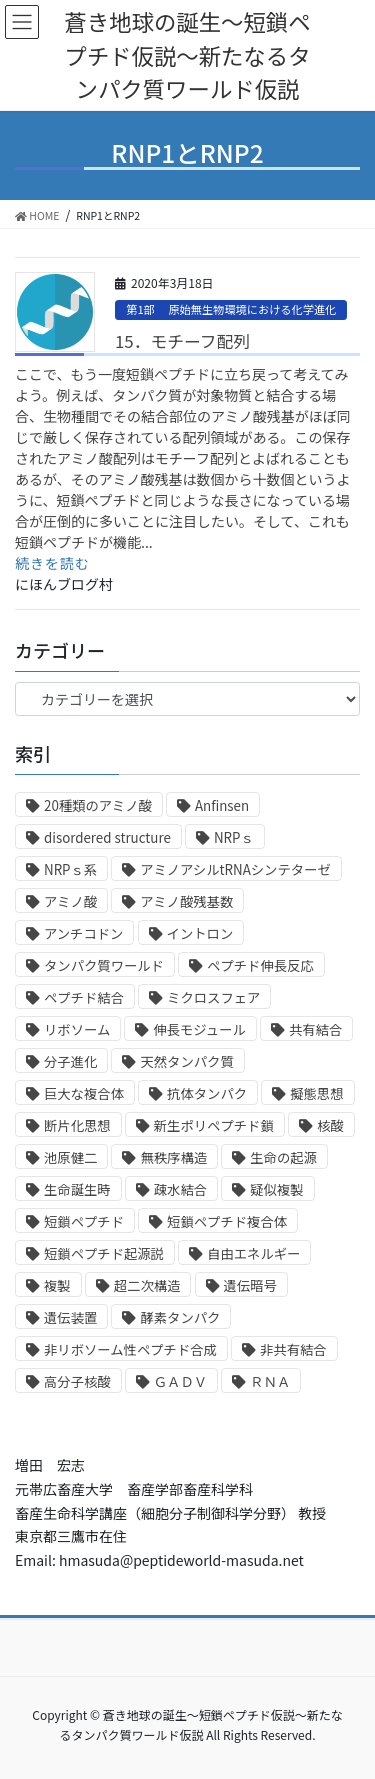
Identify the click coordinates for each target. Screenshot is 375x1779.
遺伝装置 (70, 1317)
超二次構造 (147, 1285)
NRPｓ (234, 837)
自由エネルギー (253, 1253)
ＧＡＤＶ (180, 1381)
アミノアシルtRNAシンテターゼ (235, 869)
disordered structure (107, 837)
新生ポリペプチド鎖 (214, 1125)
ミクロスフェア (213, 997)
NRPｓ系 (70, 869)
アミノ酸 (70, 901)
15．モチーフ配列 (182, 341)
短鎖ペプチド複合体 (227, 1221)
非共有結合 (293, 1349)
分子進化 (70, 1061)
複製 (57, 1285)
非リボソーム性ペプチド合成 (130, 1349)
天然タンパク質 (186, 1061)
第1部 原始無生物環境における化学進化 (231, 309)
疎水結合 (180, 1189)
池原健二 (70, 1157)
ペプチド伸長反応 (260, 965)
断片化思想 (77, 1125)
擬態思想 (316, 1093)
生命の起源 (283, 1157)
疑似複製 (276, 1189)
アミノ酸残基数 (186, 901)
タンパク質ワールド (104, 965)
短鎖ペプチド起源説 (104, 1253)
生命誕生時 (77, 1189)
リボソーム (77, 1029)
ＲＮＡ (270, 1381)
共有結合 (315, 1029)
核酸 (330, 1125)
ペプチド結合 (84, 997)
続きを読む (52, 563)
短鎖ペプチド (84, 1221)
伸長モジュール (199, 1029)
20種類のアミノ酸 (98, 805)
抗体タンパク (207, 1093)
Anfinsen (222, 805)
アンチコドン (83, 933)
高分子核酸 (77, 1381)
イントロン (200, 933)
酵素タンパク (180, 1317)
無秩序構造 (173, 1157)
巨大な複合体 (84, 1093)
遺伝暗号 (250, 1285)
